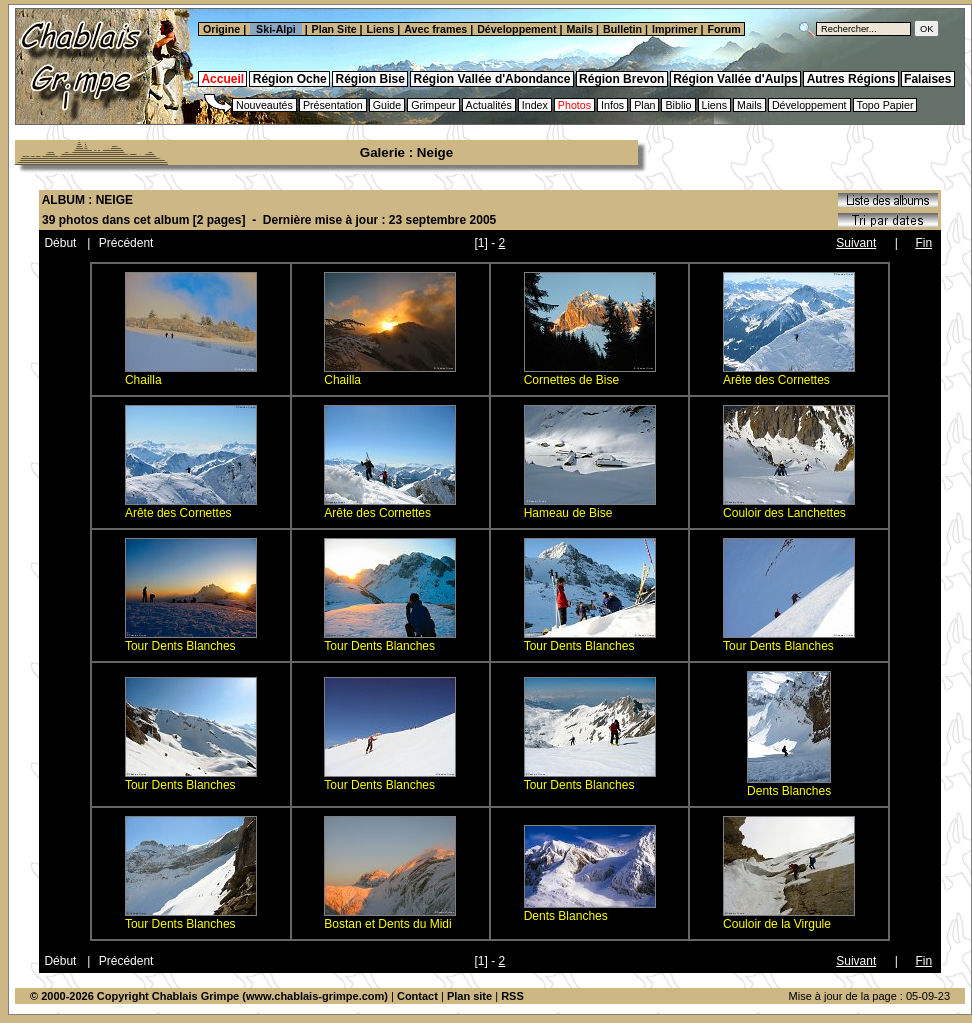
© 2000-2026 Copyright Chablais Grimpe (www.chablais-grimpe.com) (209, 996)
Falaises (927, 79)
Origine (220, 29)
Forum (726, 29)
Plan (644, 105)
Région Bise (369, 79)
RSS (512, 996)
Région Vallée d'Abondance (492, 79)
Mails (579, 29)
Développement (516, 29)
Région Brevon (621, 79)
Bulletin (622, 29)
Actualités (489, 105)
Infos (612, 105)
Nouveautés (264, 105)
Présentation (333, 105)
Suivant (856, 243)
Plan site (469, 996)
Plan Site (334, 29)
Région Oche (290, 79)
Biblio (678, 105)
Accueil (222, 79)
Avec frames (435, 29)
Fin (923, 243)
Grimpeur (433, 105)
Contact (417, 996)
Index (535, 105)
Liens (381, 29)
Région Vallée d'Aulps (735, 79)
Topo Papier (885, 105)
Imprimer (675, 29)
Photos (574, 105)
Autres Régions (851, 79)
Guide (387, 105)
